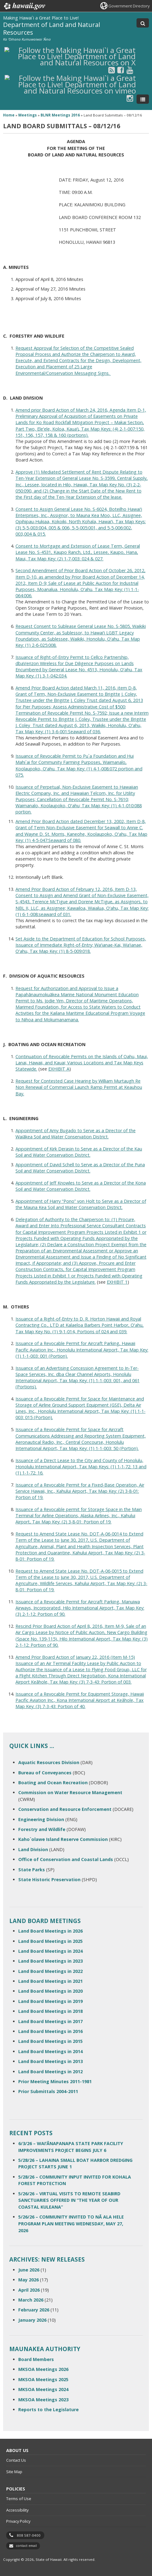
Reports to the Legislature (48, 2409)
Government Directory (129, 6)
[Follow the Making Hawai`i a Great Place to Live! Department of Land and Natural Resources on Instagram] (130, 98)
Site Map (14, 2471)
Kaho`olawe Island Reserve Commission (63, 1839)
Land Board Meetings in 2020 (50, 1991)
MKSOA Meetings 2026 (43, 2369)
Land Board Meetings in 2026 (50, 1931)
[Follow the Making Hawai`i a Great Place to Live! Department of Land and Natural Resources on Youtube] (130, 70)
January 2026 (32, 2320)
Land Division (33, 1849)
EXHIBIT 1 (117, 1282)
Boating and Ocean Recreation (53, 1782)
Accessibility (17, 2510)
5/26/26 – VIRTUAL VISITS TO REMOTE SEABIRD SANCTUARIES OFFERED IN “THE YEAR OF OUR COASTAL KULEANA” (69, 2200)
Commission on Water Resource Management (70, 1792)
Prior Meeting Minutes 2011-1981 (55, 2081)
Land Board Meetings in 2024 (50, 1951)
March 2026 (30, 2300)
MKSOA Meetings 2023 (43, 2400)
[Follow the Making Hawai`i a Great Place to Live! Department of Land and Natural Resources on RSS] (111, 70)
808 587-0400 (29, 2535)
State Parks (31, 1870)
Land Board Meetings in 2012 (50, 2071)
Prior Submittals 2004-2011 (48, 2091)
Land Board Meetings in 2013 (50, 2061)
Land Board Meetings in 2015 (50, 2041)
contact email (26, 2545)
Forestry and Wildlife (41, 1829)
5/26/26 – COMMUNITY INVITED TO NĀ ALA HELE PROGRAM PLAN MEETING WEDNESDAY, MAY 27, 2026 (71, 2223)
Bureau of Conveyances (45, 1773)
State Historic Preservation (49, 1879)
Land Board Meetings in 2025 (50, 1941)
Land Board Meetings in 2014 (50, 2051)
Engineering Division (41, 1819)
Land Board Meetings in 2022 (50, 1971)
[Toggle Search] (143, 23)
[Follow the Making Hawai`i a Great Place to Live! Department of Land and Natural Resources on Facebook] (120, 70)
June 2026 (28, 2270)
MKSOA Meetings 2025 (43, 2379)
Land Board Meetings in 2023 (50, 1961)
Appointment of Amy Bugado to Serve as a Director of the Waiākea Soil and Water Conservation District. (75, 1134)
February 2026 (33, 2310)
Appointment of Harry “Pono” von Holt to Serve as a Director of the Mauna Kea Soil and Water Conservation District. (80, 1204)
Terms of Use (18, 2498)
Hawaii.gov (24, 6)
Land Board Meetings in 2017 (50, 2021)
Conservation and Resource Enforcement (64, 1809)
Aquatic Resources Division (48, 1762)
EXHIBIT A (58, 1069)
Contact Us (16, 2460)
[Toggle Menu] (143, 99)
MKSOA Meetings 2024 (43, 2389)
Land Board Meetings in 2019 (50, 2001)
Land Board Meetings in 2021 (50, 1981)
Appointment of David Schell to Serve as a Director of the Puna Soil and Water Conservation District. (80, 1168)
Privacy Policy (18, 2521)
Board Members (36, 2359)
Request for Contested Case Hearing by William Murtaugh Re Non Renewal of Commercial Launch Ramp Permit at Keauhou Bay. (78, 1087)
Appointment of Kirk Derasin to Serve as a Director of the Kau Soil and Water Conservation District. (78, 1152)
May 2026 (28, 2280)
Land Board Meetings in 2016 (50, 2031)
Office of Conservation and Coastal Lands (65, 1859)
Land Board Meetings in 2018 (50, 2011)
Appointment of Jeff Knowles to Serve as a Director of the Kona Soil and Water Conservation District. (80, 1186)
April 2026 (29, 2290)
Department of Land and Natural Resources (51, 28)
